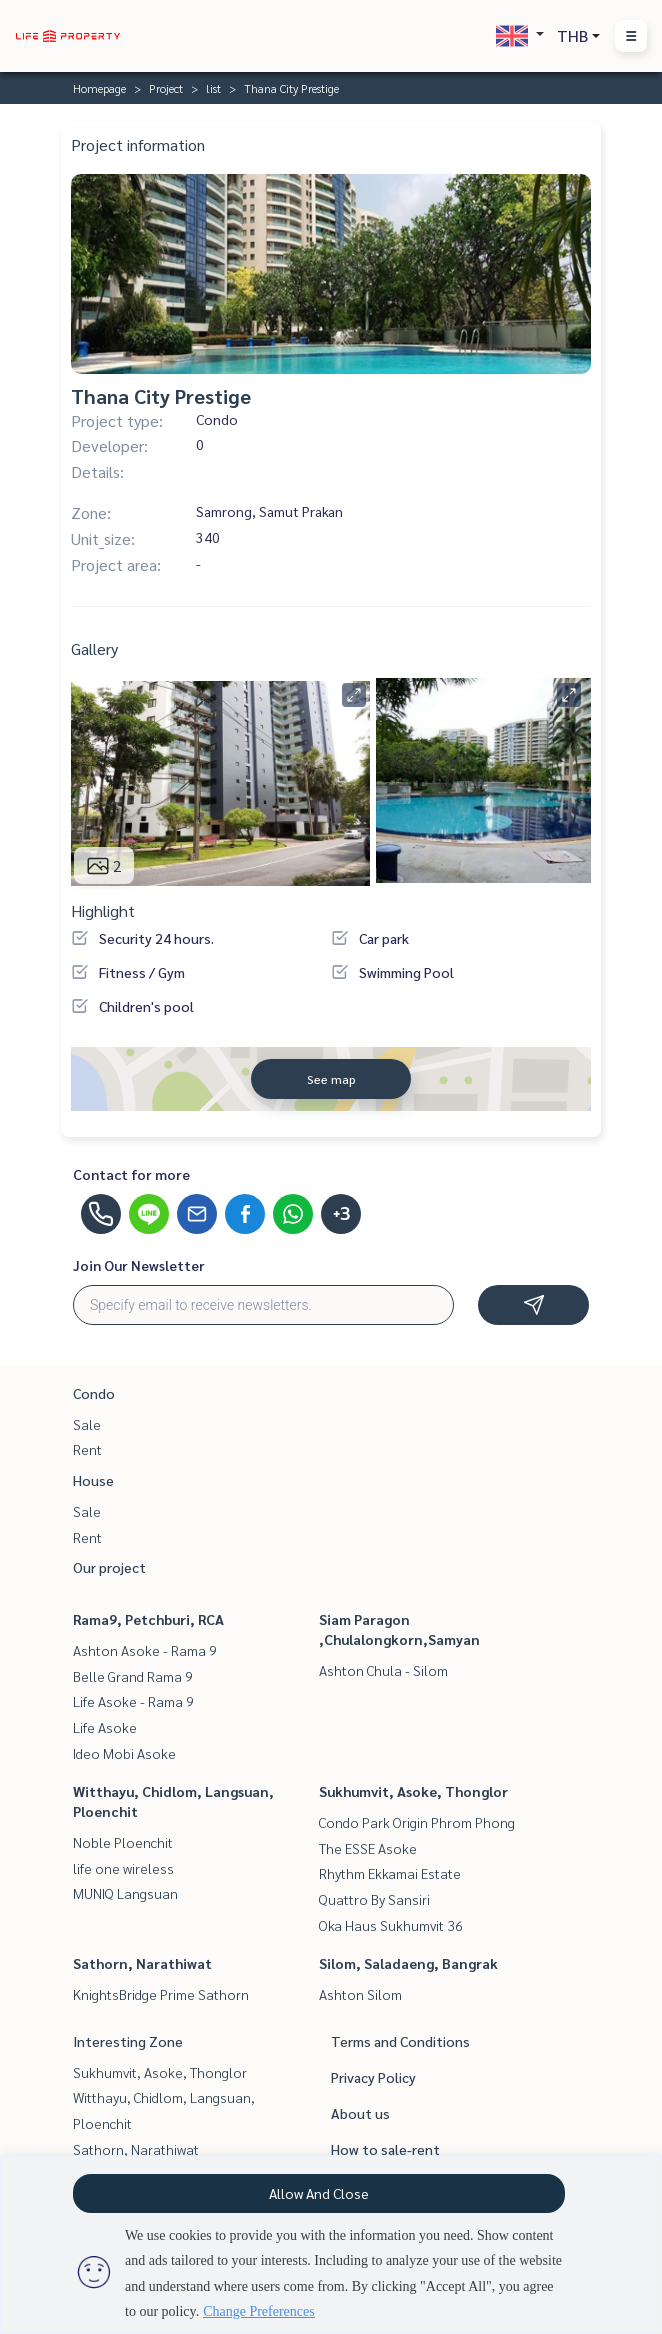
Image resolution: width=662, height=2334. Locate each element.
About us (360, 2113)
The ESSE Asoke (368, 1848)
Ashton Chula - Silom (383, 1670)
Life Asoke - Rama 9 (133, 1701)
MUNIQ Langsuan (125, 1893)
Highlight (103, 910)
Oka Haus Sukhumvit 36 (391, 1925)
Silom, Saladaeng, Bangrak (408, 1963)
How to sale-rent (385, 2149)
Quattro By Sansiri (374, 1899)
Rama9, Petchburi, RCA (148, 1619)
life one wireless (123, 1868)
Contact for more (131, 1174)
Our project (109, 1567)
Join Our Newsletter (139, 1265)
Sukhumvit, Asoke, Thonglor (413, 1791)
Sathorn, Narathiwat (142, 1963)
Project (166, 88)
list (213, 88)
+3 (341, 1214)
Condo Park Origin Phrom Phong (417, 1822)
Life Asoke (105, 1727)
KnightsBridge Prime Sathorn (161, 1994)
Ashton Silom (360, 1994)
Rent (87, 1449)
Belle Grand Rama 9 (133, 1676)
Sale (87, 1424)
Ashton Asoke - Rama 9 (145, 1650)
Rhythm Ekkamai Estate (390, 1873)
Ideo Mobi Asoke (124, 1753)
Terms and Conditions (400, 2041)
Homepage (99, 88)
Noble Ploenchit (123, 1842)
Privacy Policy (373, 2077)
